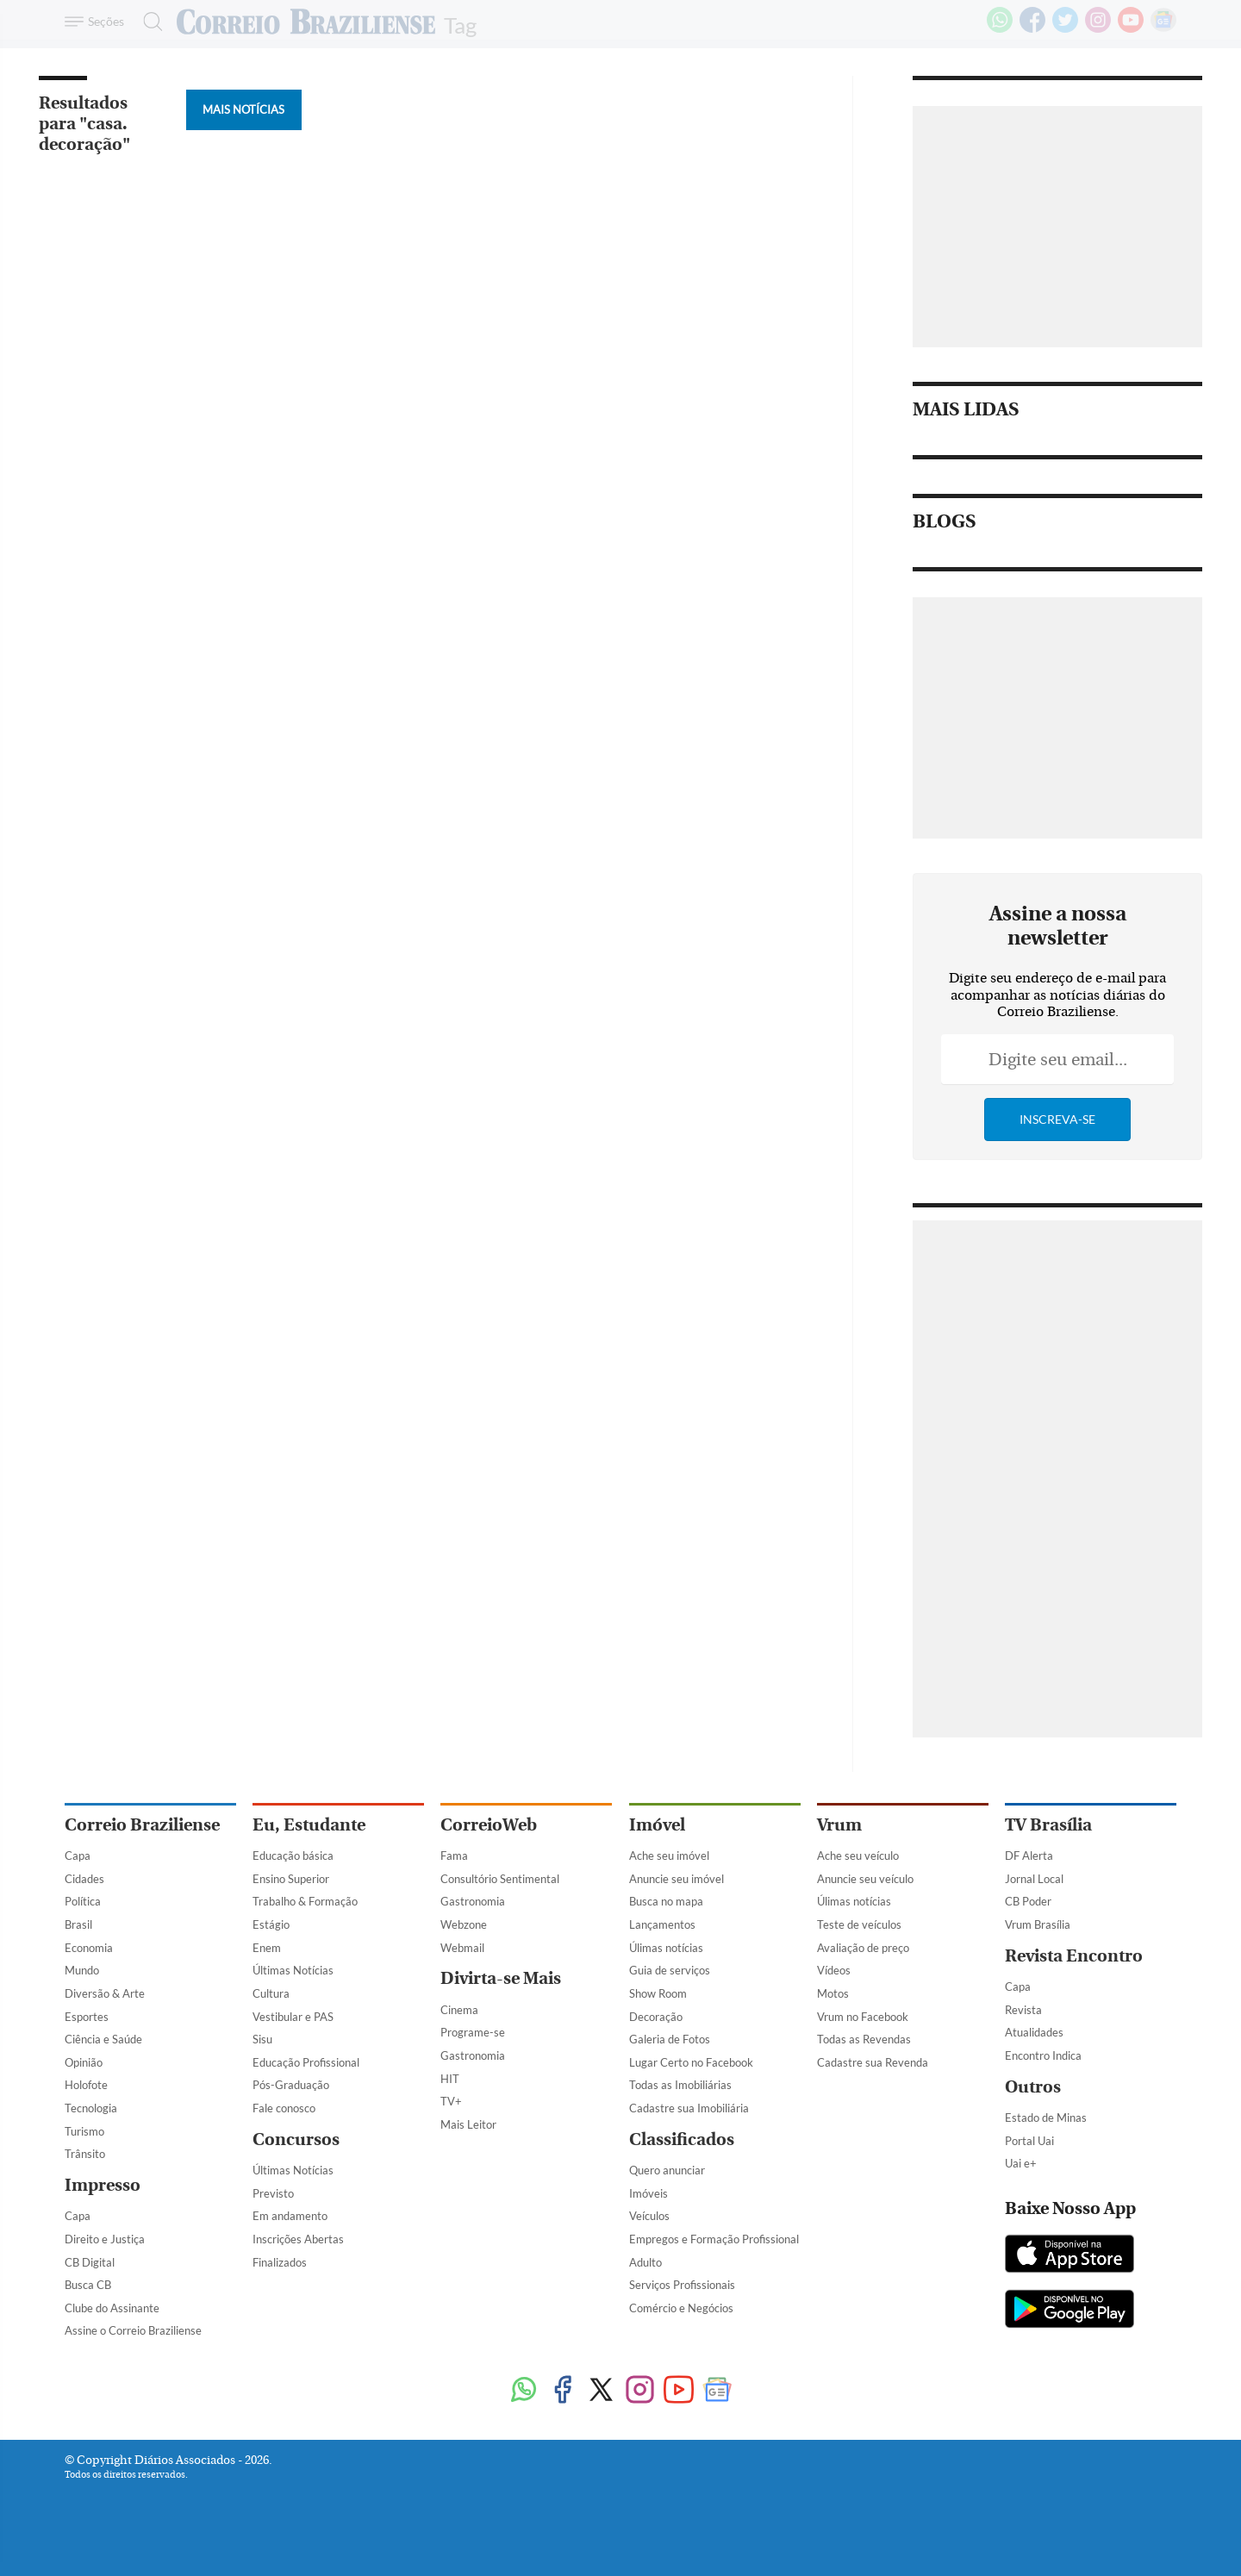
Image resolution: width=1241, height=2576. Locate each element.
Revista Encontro (1074, 1956)
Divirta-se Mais (500, 1978)
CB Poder (1028, 1901)
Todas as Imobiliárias (680, 2085)
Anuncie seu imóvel (676, 1879)
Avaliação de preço (863, 1948)
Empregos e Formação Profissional (714, 2239)
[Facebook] (1032, 29)
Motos (833, 1993)
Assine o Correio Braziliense (133, 2330)
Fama (454, 1855)
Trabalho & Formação (305, 1901)
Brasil (78, 1924)
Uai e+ (1021, 2163)
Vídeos (834, 1970)
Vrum (839, 1825)
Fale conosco (284, 2108)
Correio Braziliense (142, 1825)
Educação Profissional (306, 2062)
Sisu (262, 2039)
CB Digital (90, 2262)
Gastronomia (472, 1901)
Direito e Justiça (105, 2239)
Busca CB (88, 2285)
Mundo (82, 1970)
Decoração (656, 2017)
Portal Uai (1029, 2141)
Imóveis (648, 2193)
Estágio (271, 1924)
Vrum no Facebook (862, 2017)
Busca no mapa (666, 1901)
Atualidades (1034, 2032)
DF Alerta (1029, 1855)
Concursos (296, 2139)
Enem (267, 1948)
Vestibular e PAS (293, 2017)
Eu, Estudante (309, 1825)
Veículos (649, 2216)
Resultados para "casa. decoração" (84, 123)
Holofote (86, 2085)
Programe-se (472, 2032)
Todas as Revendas (864, 2039)
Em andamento (290, 2216)
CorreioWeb (488, 1825)
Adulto (645, 2262)
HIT (449, 2079)
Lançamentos (662, 1924)
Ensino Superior (291, 1879)
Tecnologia (91, 2108)
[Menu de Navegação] (97, 21)
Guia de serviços (669, 1970)
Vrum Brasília (1037, 1924)
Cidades (84, 1879)
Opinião (84, 2062)
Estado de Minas (1046, 2117)
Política (83, 1901)
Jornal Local (1034, 1879)
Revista (1023, 2010)
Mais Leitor (468, 2124)
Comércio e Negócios (681, 2308)
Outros (1033, 2087)
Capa (77, 1855)
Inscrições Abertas (298, 2239)
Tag (460, 23)
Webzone (463, 1924)
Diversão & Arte (105, 1993)
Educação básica (293, 1855)
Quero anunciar (667, 2170)
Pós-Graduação (291, 2085)
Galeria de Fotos (669, 2039)
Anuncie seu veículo (865, 1879)
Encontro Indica (1043, 2055)
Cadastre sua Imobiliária (689, 2108)
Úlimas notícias (666, 1948)
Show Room (658, 1993)
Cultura (271, 1993)
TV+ (451, 2101)
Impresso (102, 2185)
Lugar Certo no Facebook (691, 2062)
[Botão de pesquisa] (148, 21)
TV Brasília (1048, 1825)
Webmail (462, 1948)
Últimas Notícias (293, 1970)
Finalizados (280, 2262)
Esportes (87, 2017)
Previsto (273, 2193)
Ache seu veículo (858, 1855)
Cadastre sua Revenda (872, 2062)
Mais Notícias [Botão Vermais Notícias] (243, 109)
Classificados (681, 2139)
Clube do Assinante (112, 2308)
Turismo (84, 2131)
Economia (89, 1948)
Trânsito (85, 2154)
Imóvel (657, 1825)
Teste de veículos (859, 1924)
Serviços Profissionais (682, 2285)
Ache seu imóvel (669, 1855)
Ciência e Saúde (103, 2039)
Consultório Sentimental (499, 1879)
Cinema (459, 2010)
